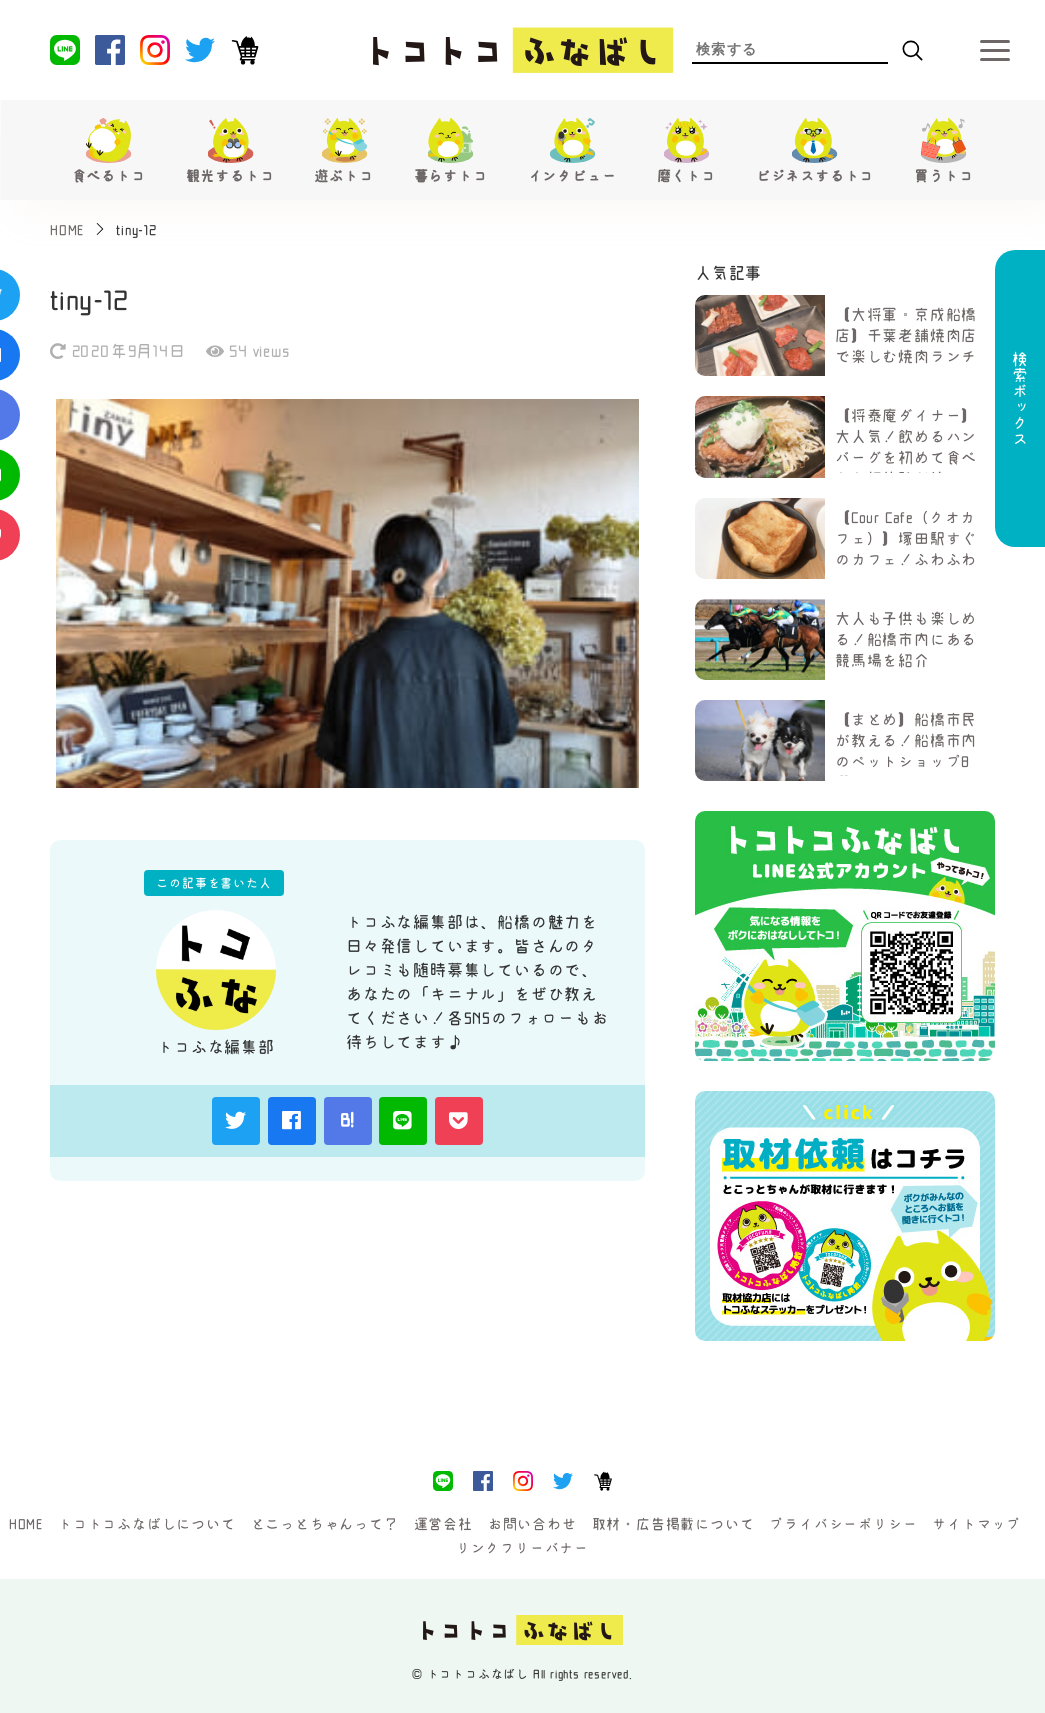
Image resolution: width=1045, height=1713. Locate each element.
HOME (26, 1524)
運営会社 (443, 1524)
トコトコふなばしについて (147, 1524)
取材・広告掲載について (673, 1524)
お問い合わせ (532, 1524)
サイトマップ (976, 1524)
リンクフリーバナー (522, 1548)
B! (348, 1120)
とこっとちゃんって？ (325, 1524)
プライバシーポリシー (843, 1524)
